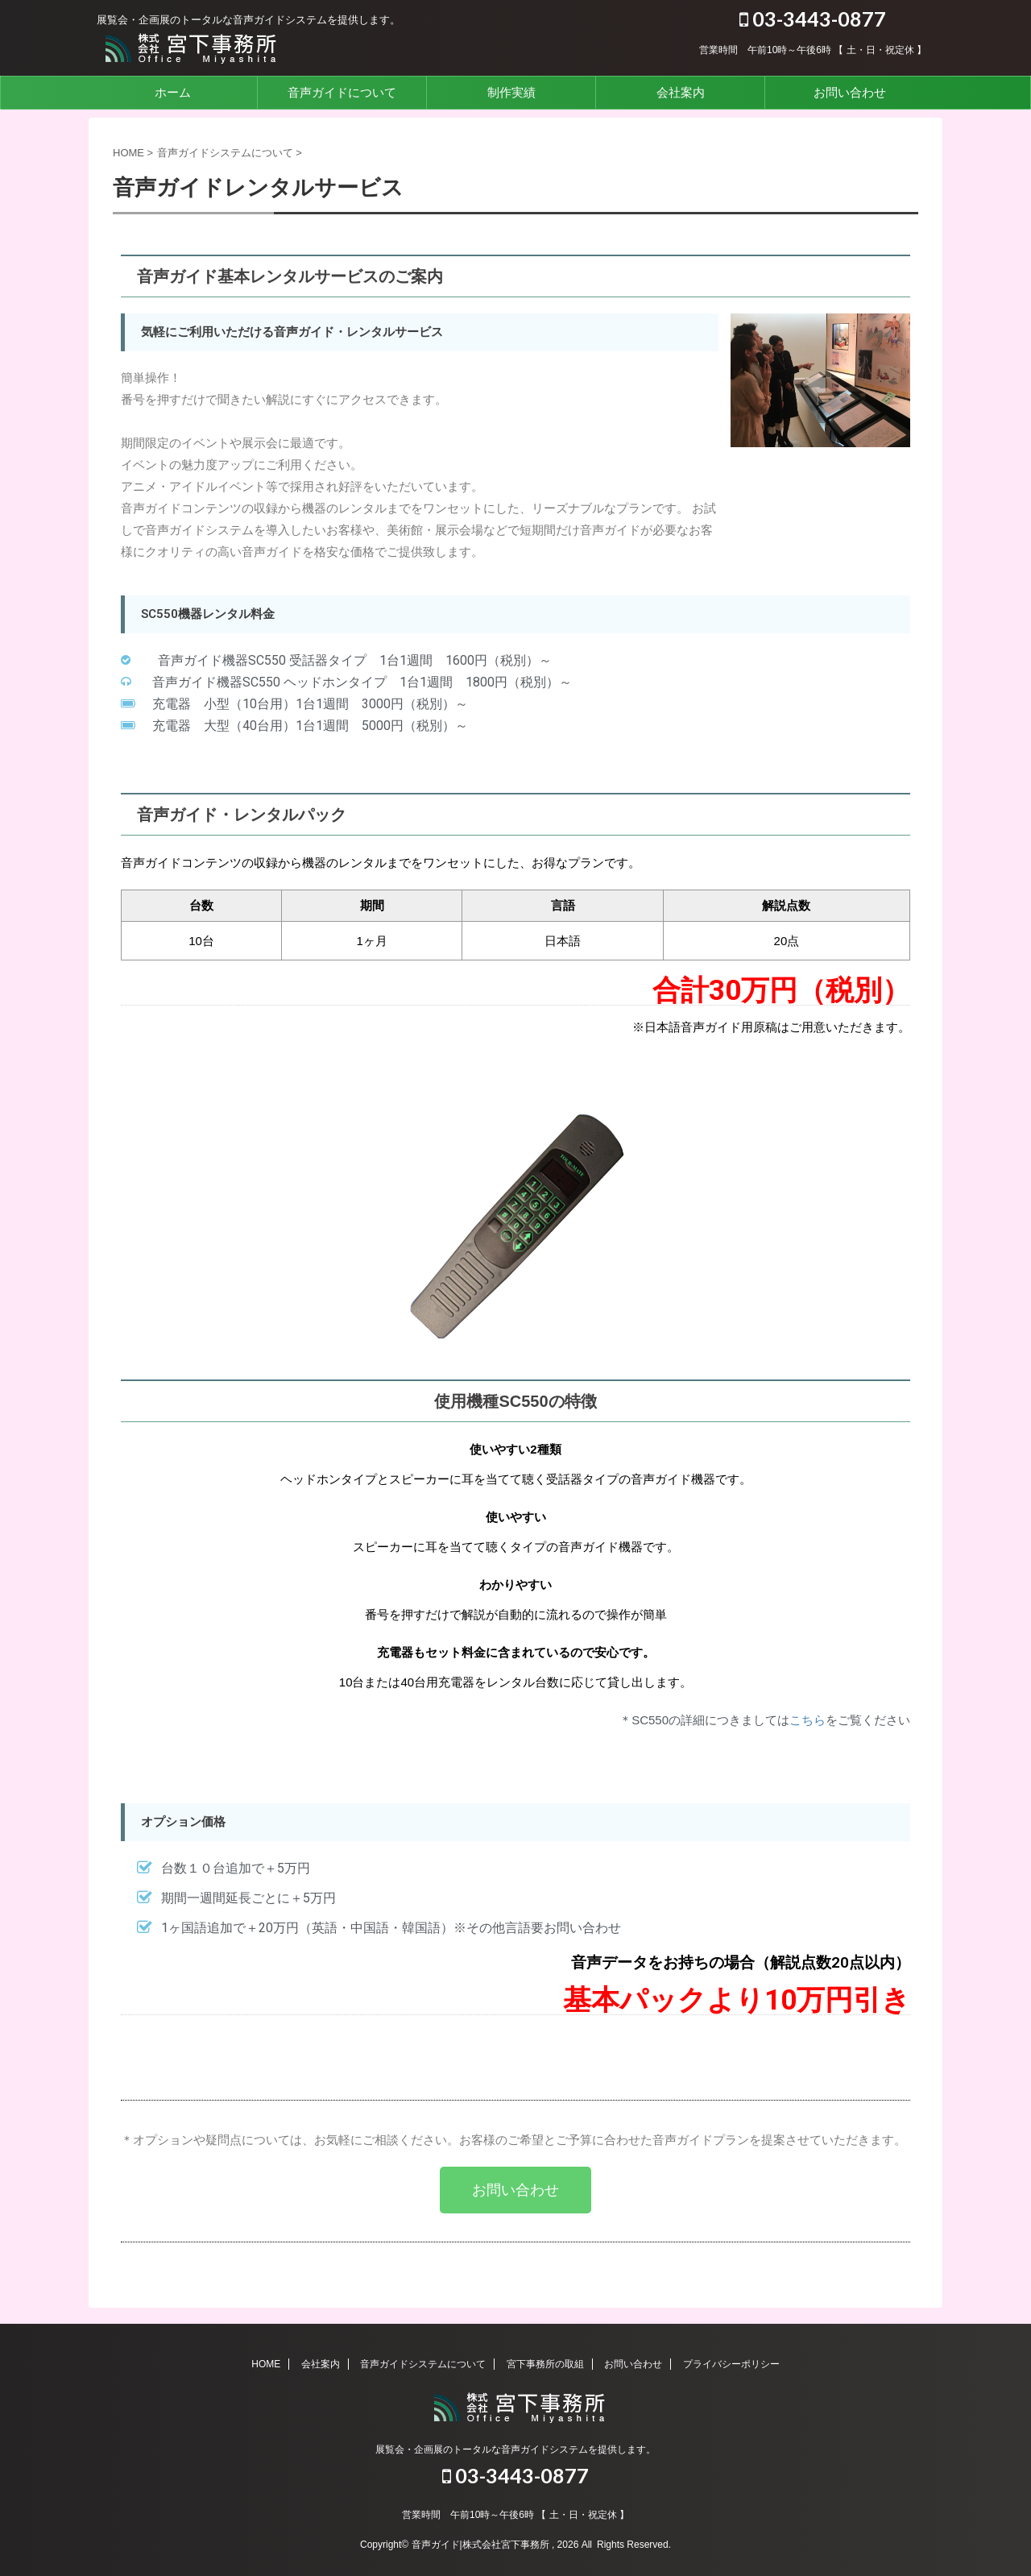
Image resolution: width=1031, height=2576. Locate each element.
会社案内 (680, 92)
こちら (807, 1720)
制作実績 (511, 92)
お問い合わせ (850, 92)
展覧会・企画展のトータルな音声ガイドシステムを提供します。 (515, 2449)
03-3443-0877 (812, 18)
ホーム (173, 92)
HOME (265, 2364)
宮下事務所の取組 (545, 2364)
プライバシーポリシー (731, 2364)
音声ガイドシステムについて (423, 2364)
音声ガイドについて (342, 92)
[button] (515, 2190)
